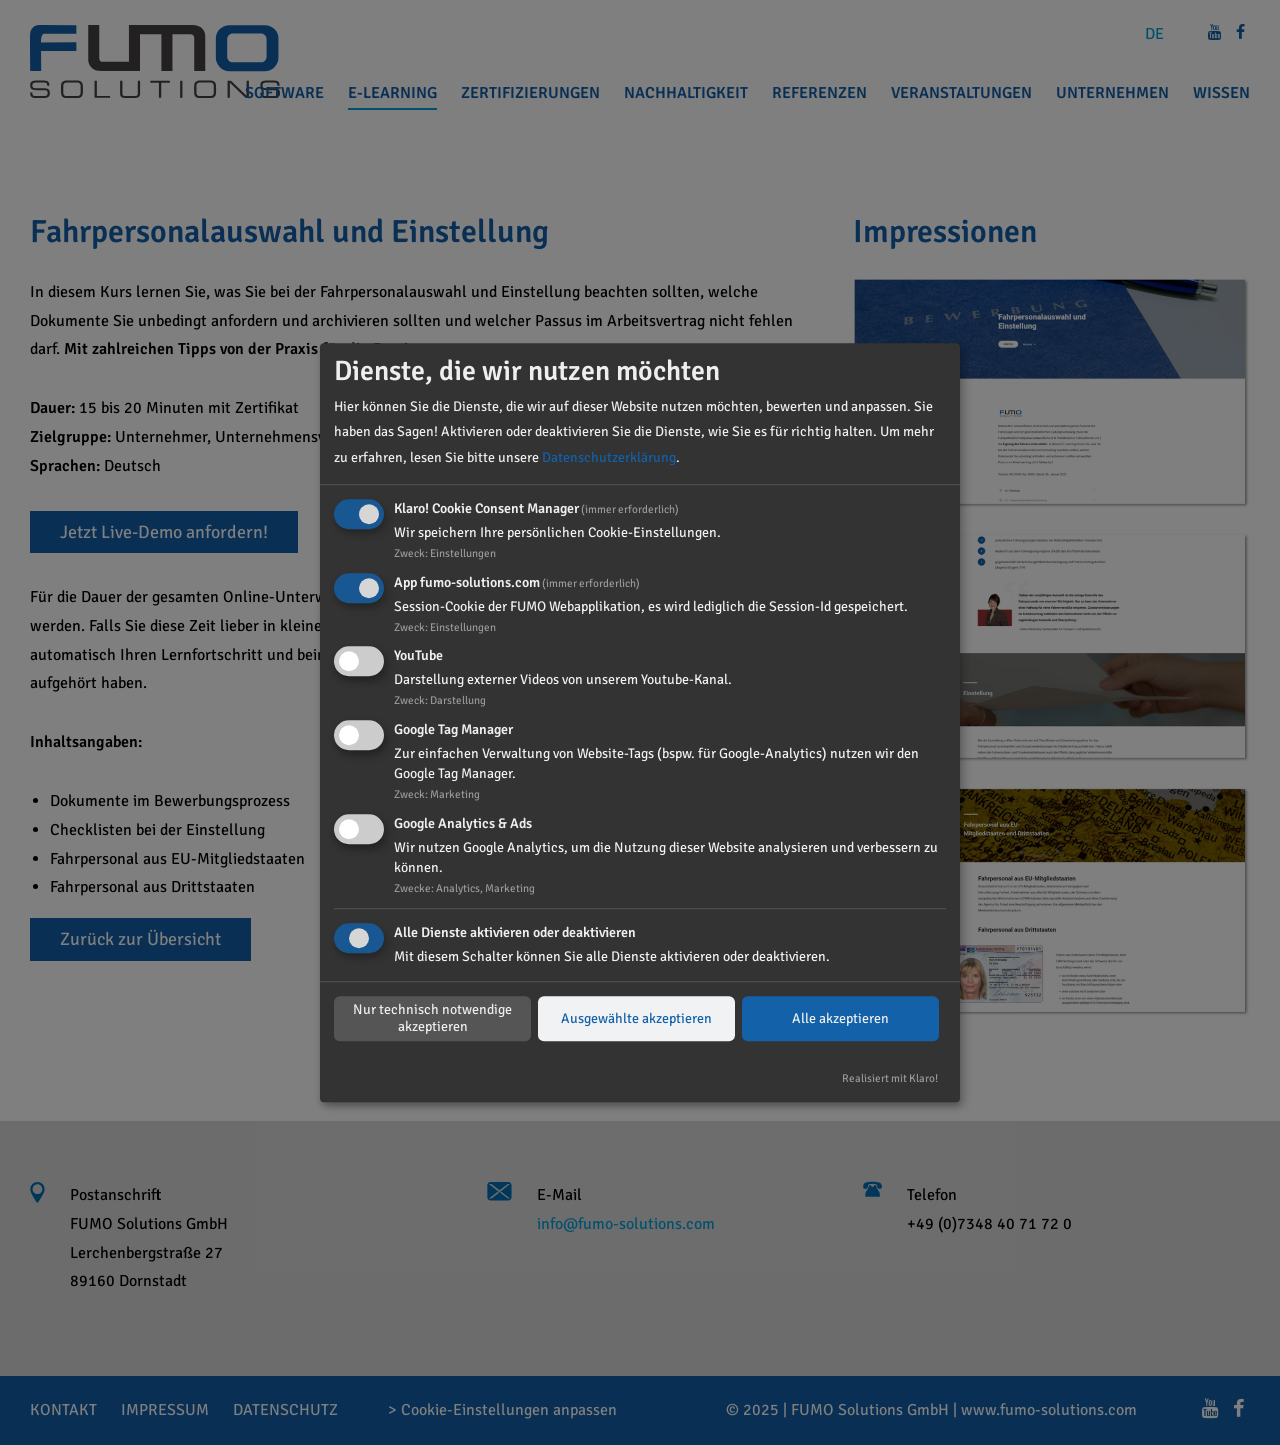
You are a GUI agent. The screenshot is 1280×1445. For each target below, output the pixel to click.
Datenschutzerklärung (609, 457)
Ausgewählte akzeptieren (636, 1018)
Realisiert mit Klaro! (890, 1078)
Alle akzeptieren (840, 1018)
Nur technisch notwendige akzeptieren (432, 1019)
